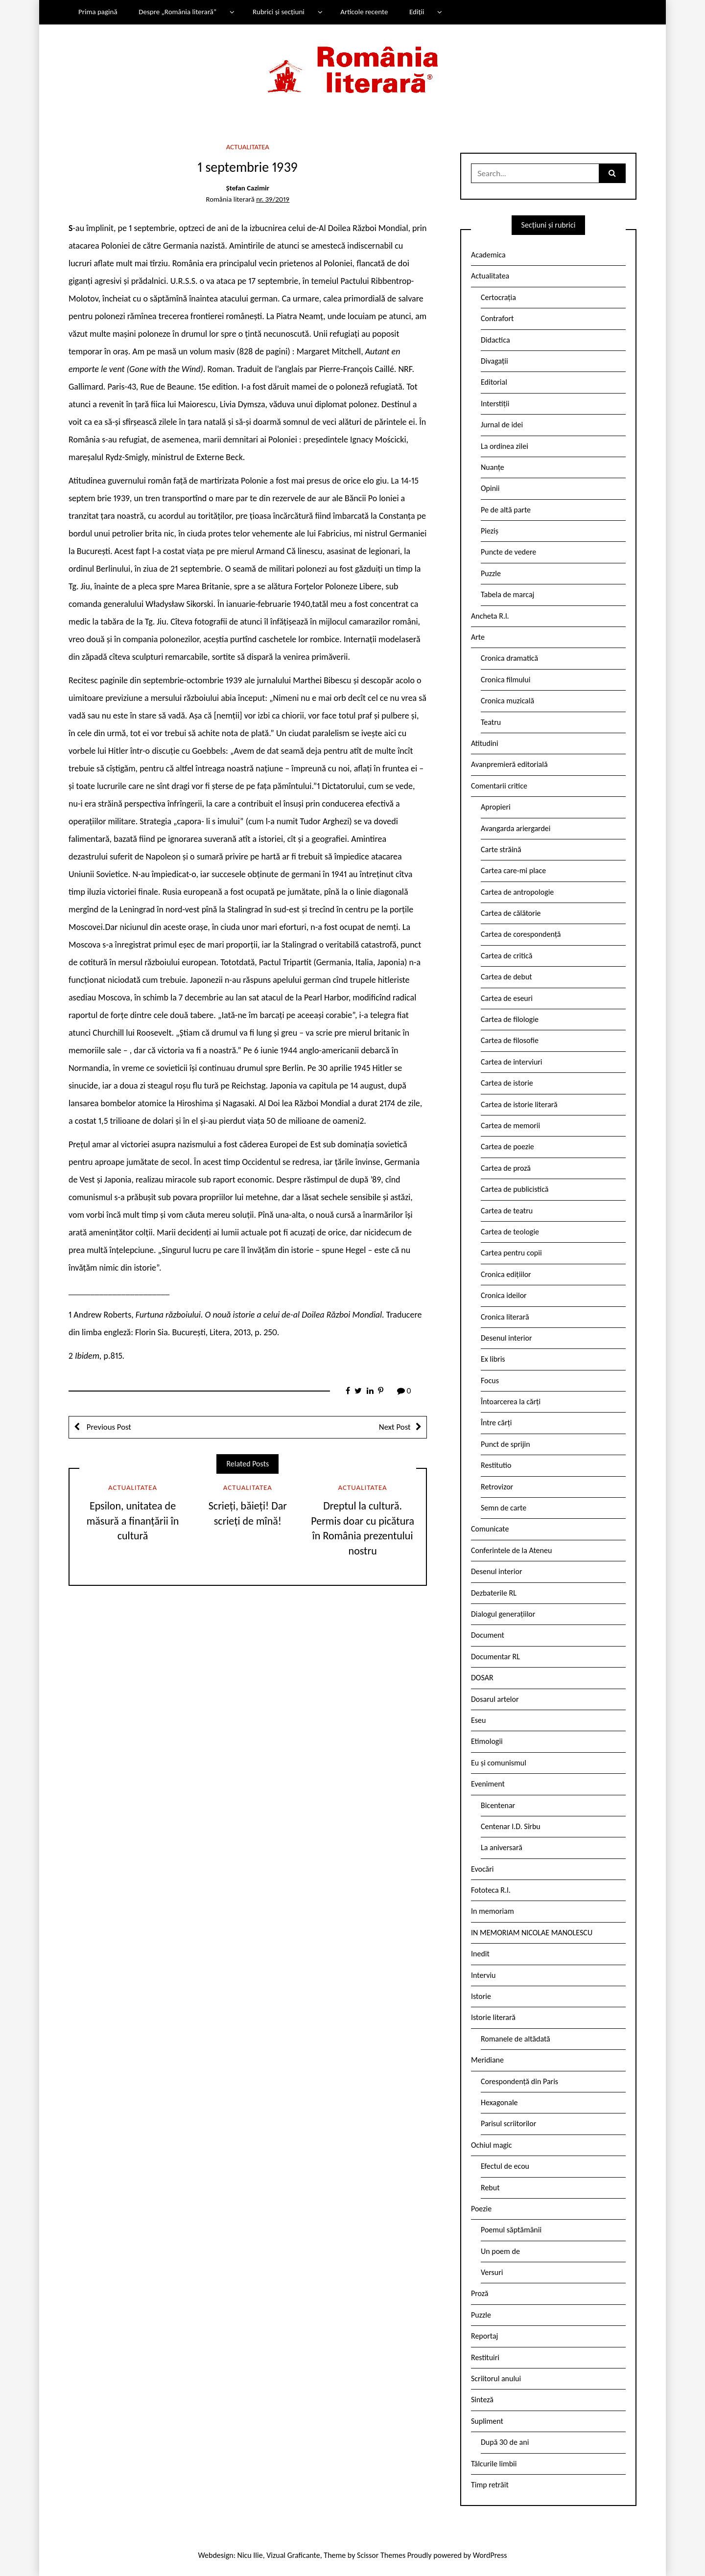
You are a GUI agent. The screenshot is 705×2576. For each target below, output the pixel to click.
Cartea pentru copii (511, 1252)
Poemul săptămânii (511, 2229)
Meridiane (487, 2060)
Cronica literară (505, 1317)
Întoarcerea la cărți (510, 1401)
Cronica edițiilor (506, 1274)
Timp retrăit (490, 2484)
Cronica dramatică (509, 658)
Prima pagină (98, 11)
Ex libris (493, 1359)
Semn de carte (503, 1507)
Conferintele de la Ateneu (511, 1550)
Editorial (494, 382)
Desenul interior (506, 1338)
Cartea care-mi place (513, 870)
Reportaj (484, 2336)
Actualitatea (247, 146)
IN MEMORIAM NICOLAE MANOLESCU (531, 1932)
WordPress (490, 2555)
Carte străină (501, 849)
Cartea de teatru (507, 1210)
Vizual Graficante (293, 2555)
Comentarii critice (499, 785)
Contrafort (497, 318)
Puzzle (491, 573)
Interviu (483, 1975)
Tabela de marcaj (507, 594)
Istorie (481, 1996)
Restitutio (496, 1465)
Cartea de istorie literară (519, 1104)
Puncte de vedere (508, 552)
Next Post (395, 1427)
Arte (478, 637)
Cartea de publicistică (514, 1189)
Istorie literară (493, 2017)
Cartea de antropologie (517, 892)
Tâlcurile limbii (494, 2463)
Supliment (487, 2421)
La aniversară (501, 1847)
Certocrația (498, 297)
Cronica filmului (505, 679)
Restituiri (485, 2357)
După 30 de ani (505, 2442)
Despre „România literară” (177, 11)
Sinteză (482, 2399)
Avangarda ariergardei (516, 828)
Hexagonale (499, 2102)
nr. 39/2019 (272, 199)
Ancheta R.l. (490, 616)
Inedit (480, 1953)
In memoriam (492, 1911)
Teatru (491, 722)
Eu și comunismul (498, 1762)
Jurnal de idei (502, 424)
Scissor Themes (381, 2555)
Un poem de (500, 2251)
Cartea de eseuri (507, 998)
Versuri (492, 2272)
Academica (488, 254)
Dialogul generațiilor (503, 1614)
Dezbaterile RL (494, 1593)
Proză (480, 2293)
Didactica (495, 340)
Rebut (490, 2187)
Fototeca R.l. (491, 1890)
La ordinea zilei (504, 446)
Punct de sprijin (505, 1444)
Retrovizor (497, 1486)
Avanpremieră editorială (509, 764)
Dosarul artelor (495, 1699)
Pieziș (489, 530)
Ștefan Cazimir (247, 188)
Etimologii (487, 1741)
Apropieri (496, 807)
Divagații (494, 361)
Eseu (478, 1720)
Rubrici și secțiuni (279, 11)
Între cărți (496, 1422)
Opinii (490, 488)
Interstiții (495, 403)
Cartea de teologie (510, 1231)
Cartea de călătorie (511, 913)
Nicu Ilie (250, 2555)
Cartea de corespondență (521, 934)
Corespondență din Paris (519, 2081)
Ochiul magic (491, 2145)
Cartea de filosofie (510, 1040)
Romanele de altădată (515, 2038)
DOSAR (482, 1677)
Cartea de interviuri (511, 1062)
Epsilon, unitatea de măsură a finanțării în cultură (133, 1521)
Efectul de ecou (505, 2166)
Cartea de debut (506, 976)
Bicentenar (498, 1805)
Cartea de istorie (507, 1083)
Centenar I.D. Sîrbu (510, 1826)
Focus (490, 1380)
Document (487, 1635)
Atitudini (484, 743)
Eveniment (488, 1783)
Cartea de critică (506, 955)
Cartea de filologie (510, 1019)
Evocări (482, 1869)
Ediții (416, 11)
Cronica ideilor (504, 1295)
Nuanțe (492, 467)
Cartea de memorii (510, 1125)
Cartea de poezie (507, 1146)
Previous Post (108, 1427)
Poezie (481, 2208)
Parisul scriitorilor (508, 2123)
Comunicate (490, 1528)
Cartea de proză (506, 1168)
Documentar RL (495, 1656)
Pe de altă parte (506, 509)
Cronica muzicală (507, 700)
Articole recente (364, 11)
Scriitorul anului (496, 2378)
